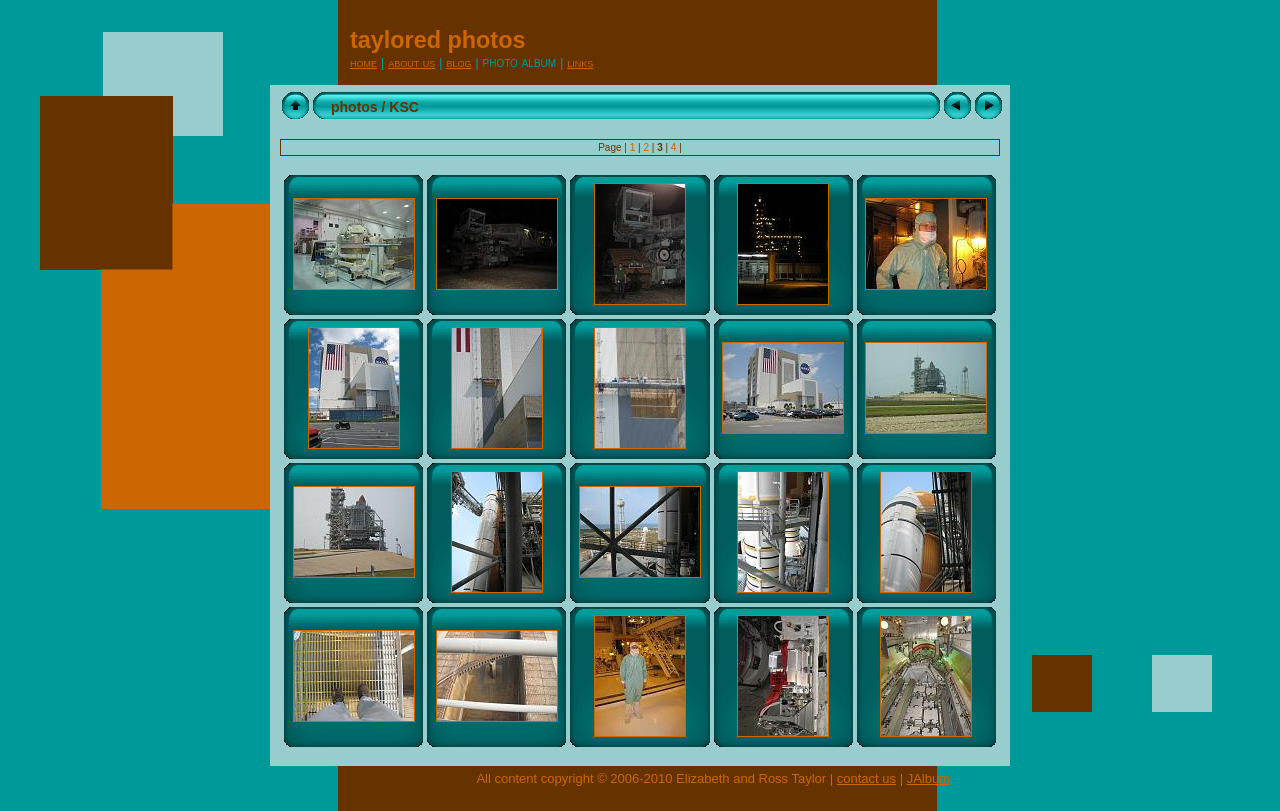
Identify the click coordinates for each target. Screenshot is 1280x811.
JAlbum (928, 778)
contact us (866, 778)
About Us (411, 62)
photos (354, 107)
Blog (458, 62)
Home (363, 62)
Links (580, 62)
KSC (404, 107)
